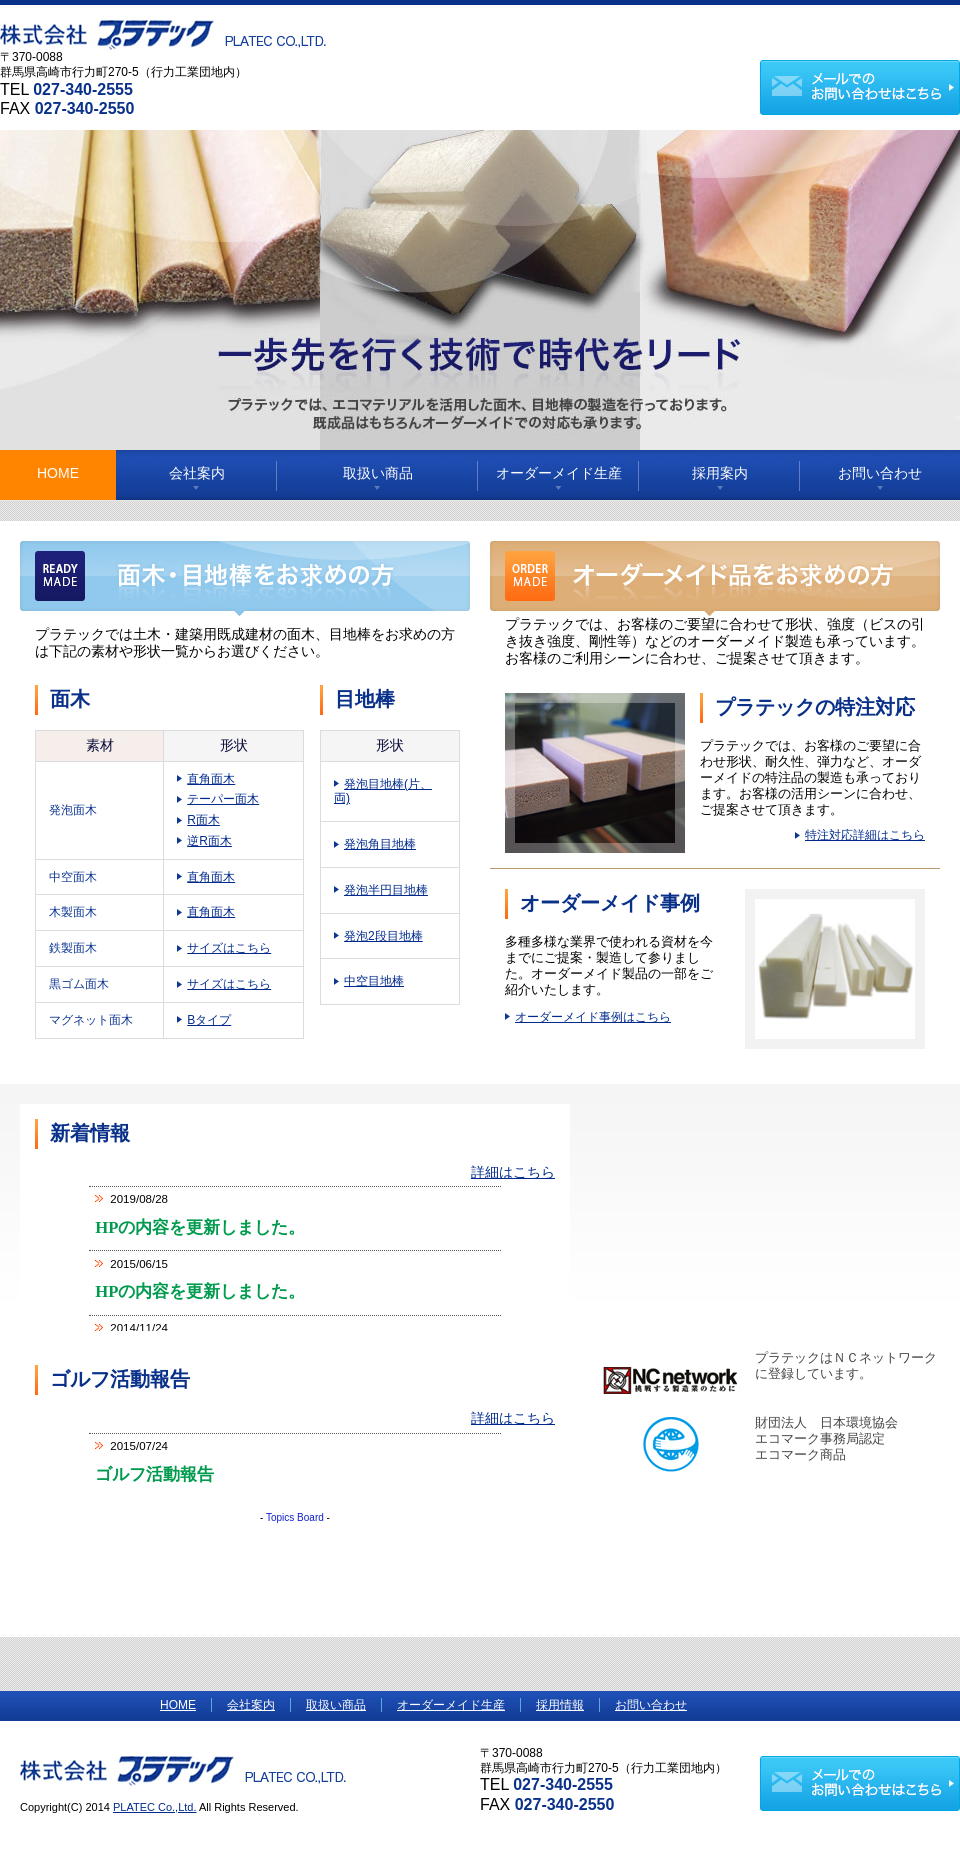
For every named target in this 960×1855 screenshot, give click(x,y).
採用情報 (560, 1705)
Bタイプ (209, 1020)
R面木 (203, 820)
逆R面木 (209, 841)
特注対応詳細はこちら (865, 835)
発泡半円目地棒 (386, 890)
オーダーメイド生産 (559, 473)
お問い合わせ (880, 473)
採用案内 (720, 473)
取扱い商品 (378, 473)
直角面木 (211, 779)
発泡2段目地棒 (383, 936)
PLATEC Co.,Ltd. (155, 1807)
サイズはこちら (229, 948)
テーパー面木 (223, 799)
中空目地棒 (374, 981)
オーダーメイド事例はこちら (593, 1017)
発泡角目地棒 (380, 844)
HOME (58, 473)
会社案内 (197, 473)
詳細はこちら (513, 1172)
